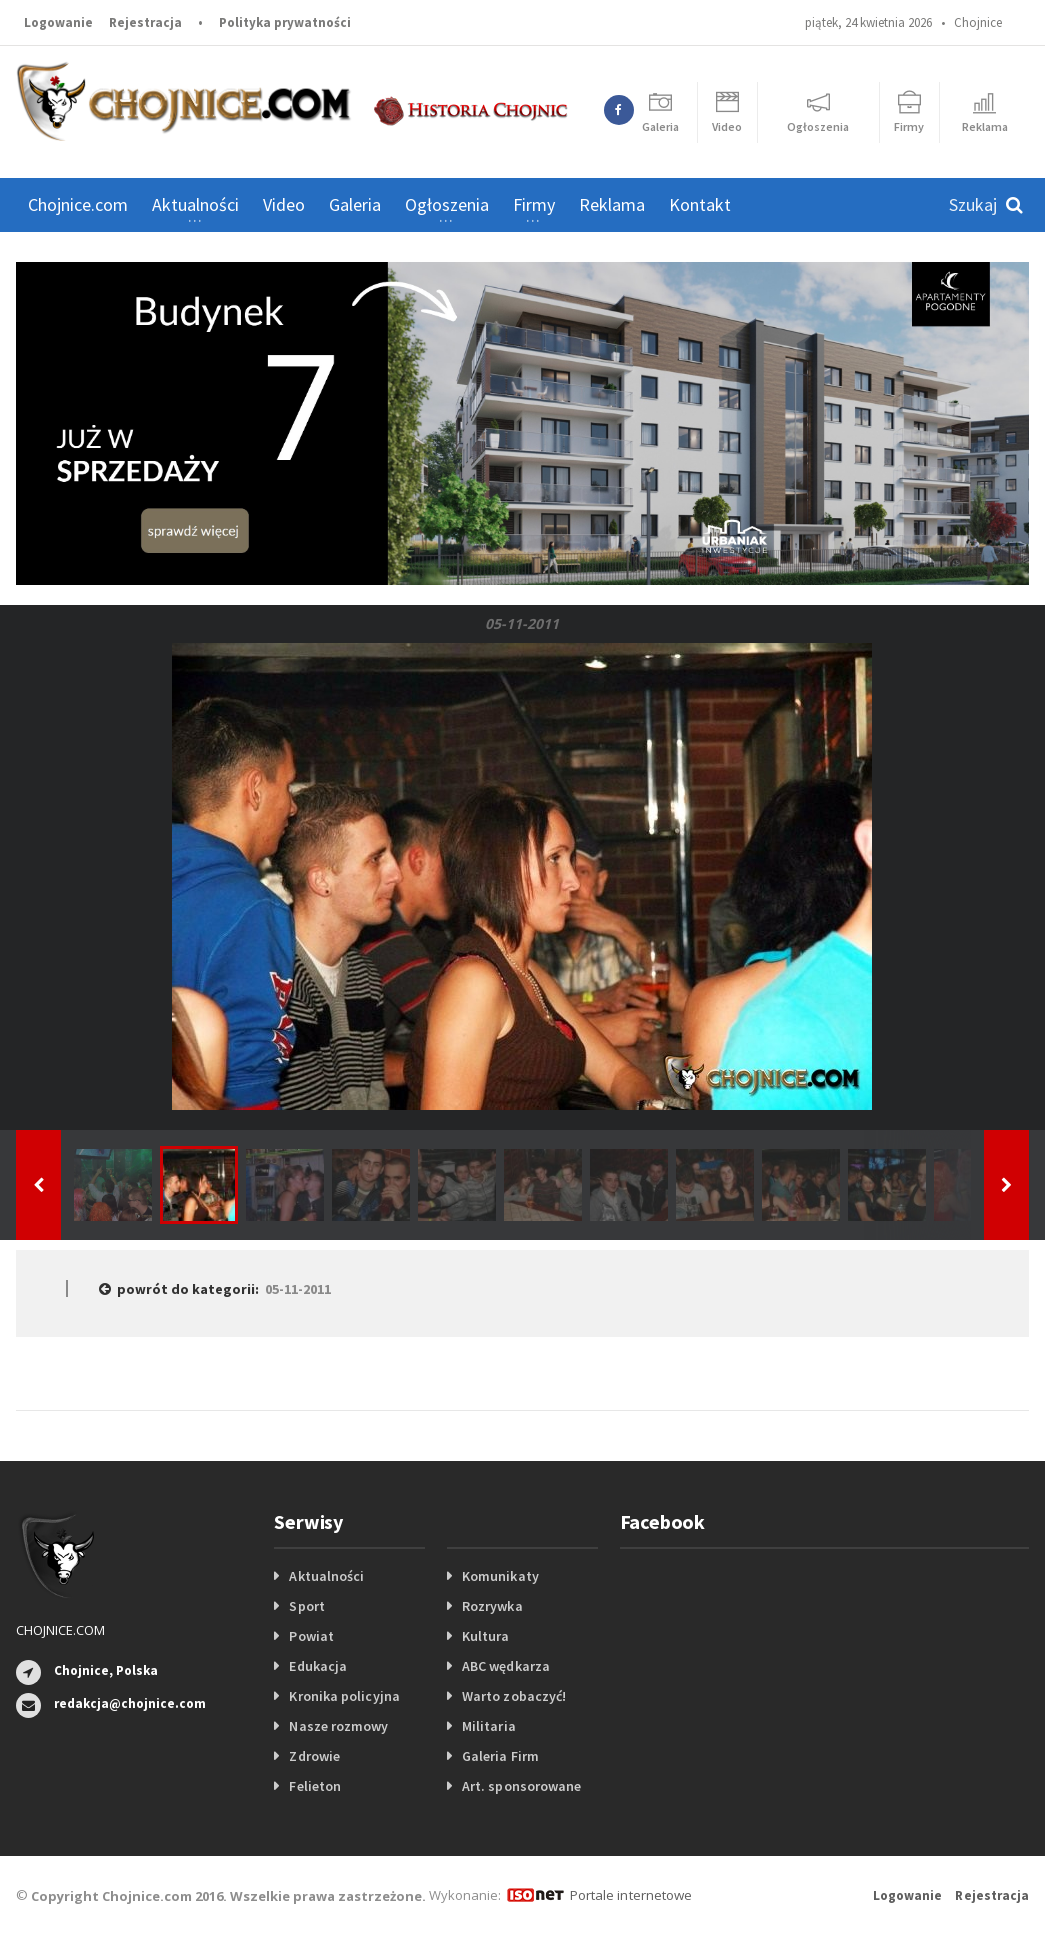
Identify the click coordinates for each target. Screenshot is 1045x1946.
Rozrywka (492, 1606)
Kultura (485, 1636)
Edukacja (317, 1666)
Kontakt (700, 204)
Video (284, 204)
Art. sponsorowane (521, 1786)
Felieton (314, 1786)
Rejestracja (145, 22)
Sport (306, 1606)
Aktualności (326, 1576)
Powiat (311, 1636)
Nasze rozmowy (338, 1726)
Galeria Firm (500, 1756)
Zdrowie (314, 1756)
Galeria (355, 204)
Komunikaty (500, 1576)
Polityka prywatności (285, 22)
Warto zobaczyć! (513, 1696)
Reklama (612, 204)
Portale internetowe (630, 1895)
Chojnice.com (78, 204)
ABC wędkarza (505, 1666)
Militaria (488, 1726)
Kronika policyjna (343, 1696)
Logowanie (58, 22)
